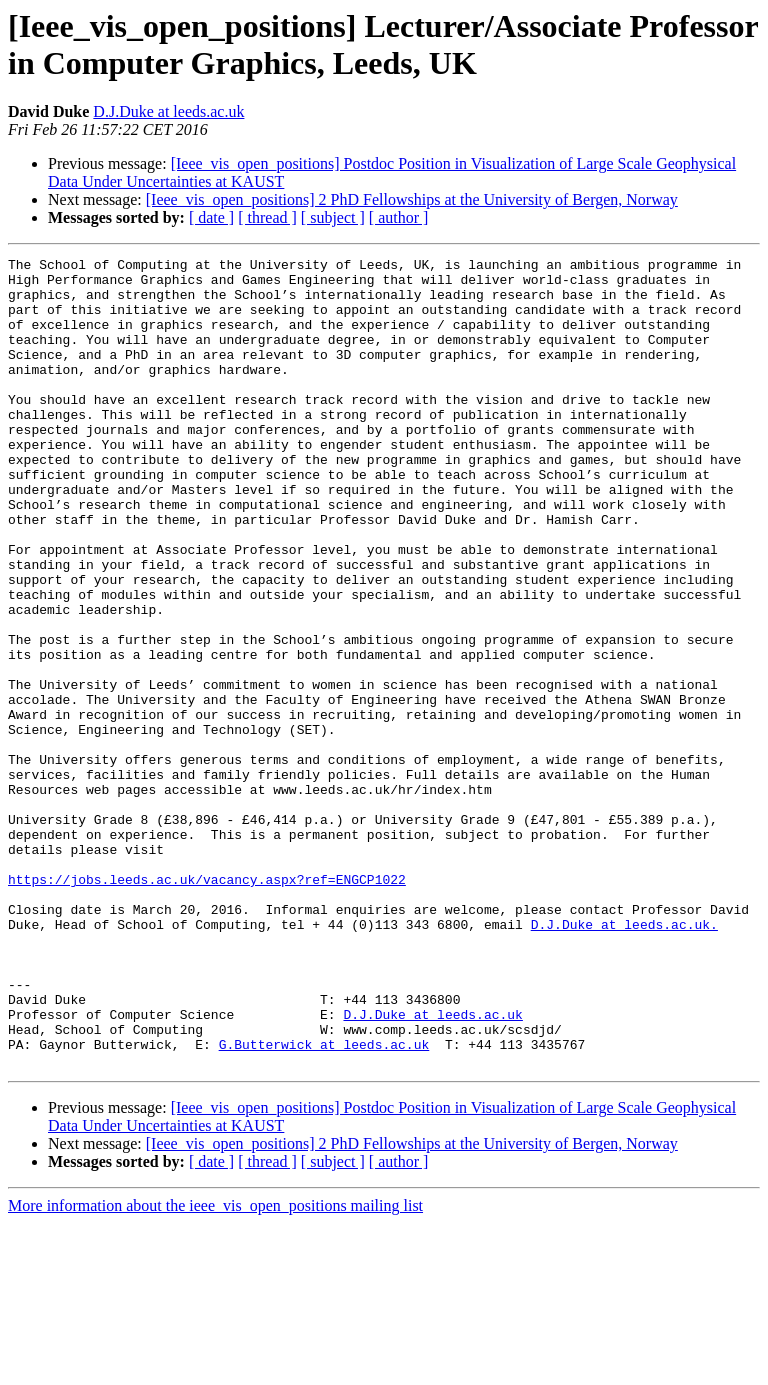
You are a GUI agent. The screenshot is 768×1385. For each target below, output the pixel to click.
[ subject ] (333, 217)
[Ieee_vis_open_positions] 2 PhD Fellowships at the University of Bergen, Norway (412, 199)
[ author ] (399, 217)
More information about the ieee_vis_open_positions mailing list (215, 1367)
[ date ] (211, 217)
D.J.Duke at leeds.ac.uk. (624, 1059)
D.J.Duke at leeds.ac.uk (168, 111)
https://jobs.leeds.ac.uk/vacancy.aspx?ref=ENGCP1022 (207, 1005)
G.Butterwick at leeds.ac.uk (324, 1203)
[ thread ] (267, 217)
